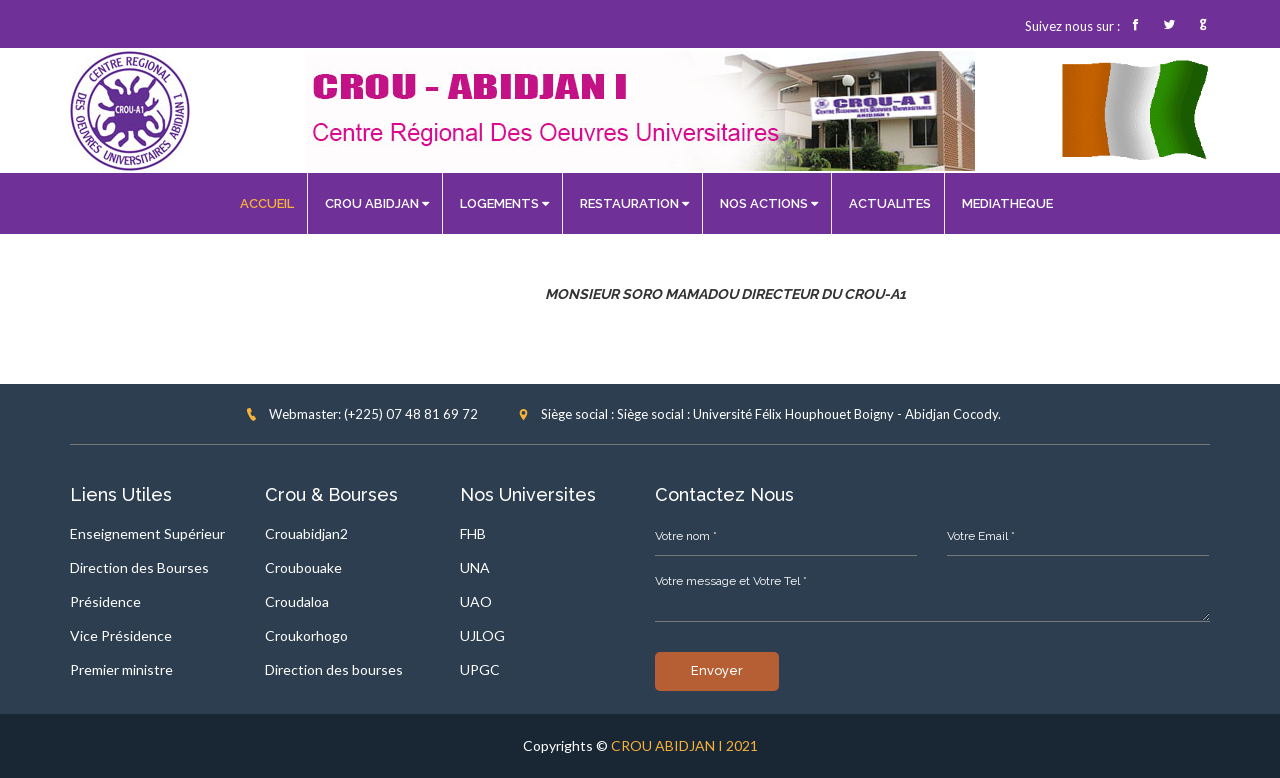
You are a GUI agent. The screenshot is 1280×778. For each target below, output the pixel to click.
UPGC (480, 669)
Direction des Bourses (139, 567)
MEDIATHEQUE (1007, 203)
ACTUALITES (890, 203)
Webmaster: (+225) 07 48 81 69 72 (361, 414)
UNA (475, 567)
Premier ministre (121, 669)
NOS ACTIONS (769, 203)
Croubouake (303, 567)
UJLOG (482, 635)
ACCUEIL (267, 203)
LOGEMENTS (504, 203)
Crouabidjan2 (306, 533)
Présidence (105, 601)
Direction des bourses (334, 669)
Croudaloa (297, 601)
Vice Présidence (121, 635)
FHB (473, 533)
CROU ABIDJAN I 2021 (684, 745)
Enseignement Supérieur (147, 533)
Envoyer (717, 670)
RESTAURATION (634, 203)
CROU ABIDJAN (377, 203)
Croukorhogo (306, 635)
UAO (476, 601)
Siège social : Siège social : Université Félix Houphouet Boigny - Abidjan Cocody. (759, 414)
